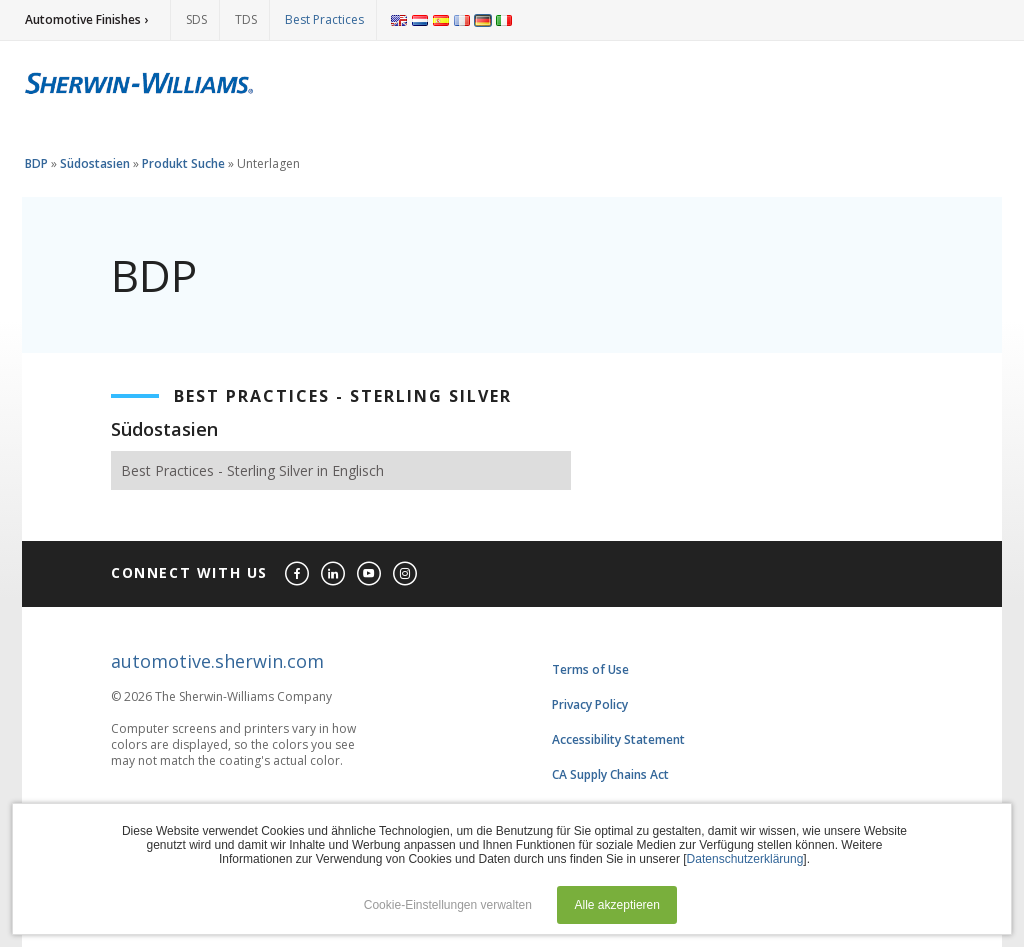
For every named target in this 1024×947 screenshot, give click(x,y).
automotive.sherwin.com (217, 661)
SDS (196, 19)
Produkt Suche (183, 163)
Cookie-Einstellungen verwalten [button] (448, 905)
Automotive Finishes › (86, 19)
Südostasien (95, 163)
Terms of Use (590, 669)
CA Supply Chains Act (610, 774)
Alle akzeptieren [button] (617, 905)
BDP (36, 163)
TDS (246, 19)
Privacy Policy (590, 704)
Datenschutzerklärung (745, 859)
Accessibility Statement (618, 739)
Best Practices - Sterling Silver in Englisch (252, 470)
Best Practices (324, 19)
